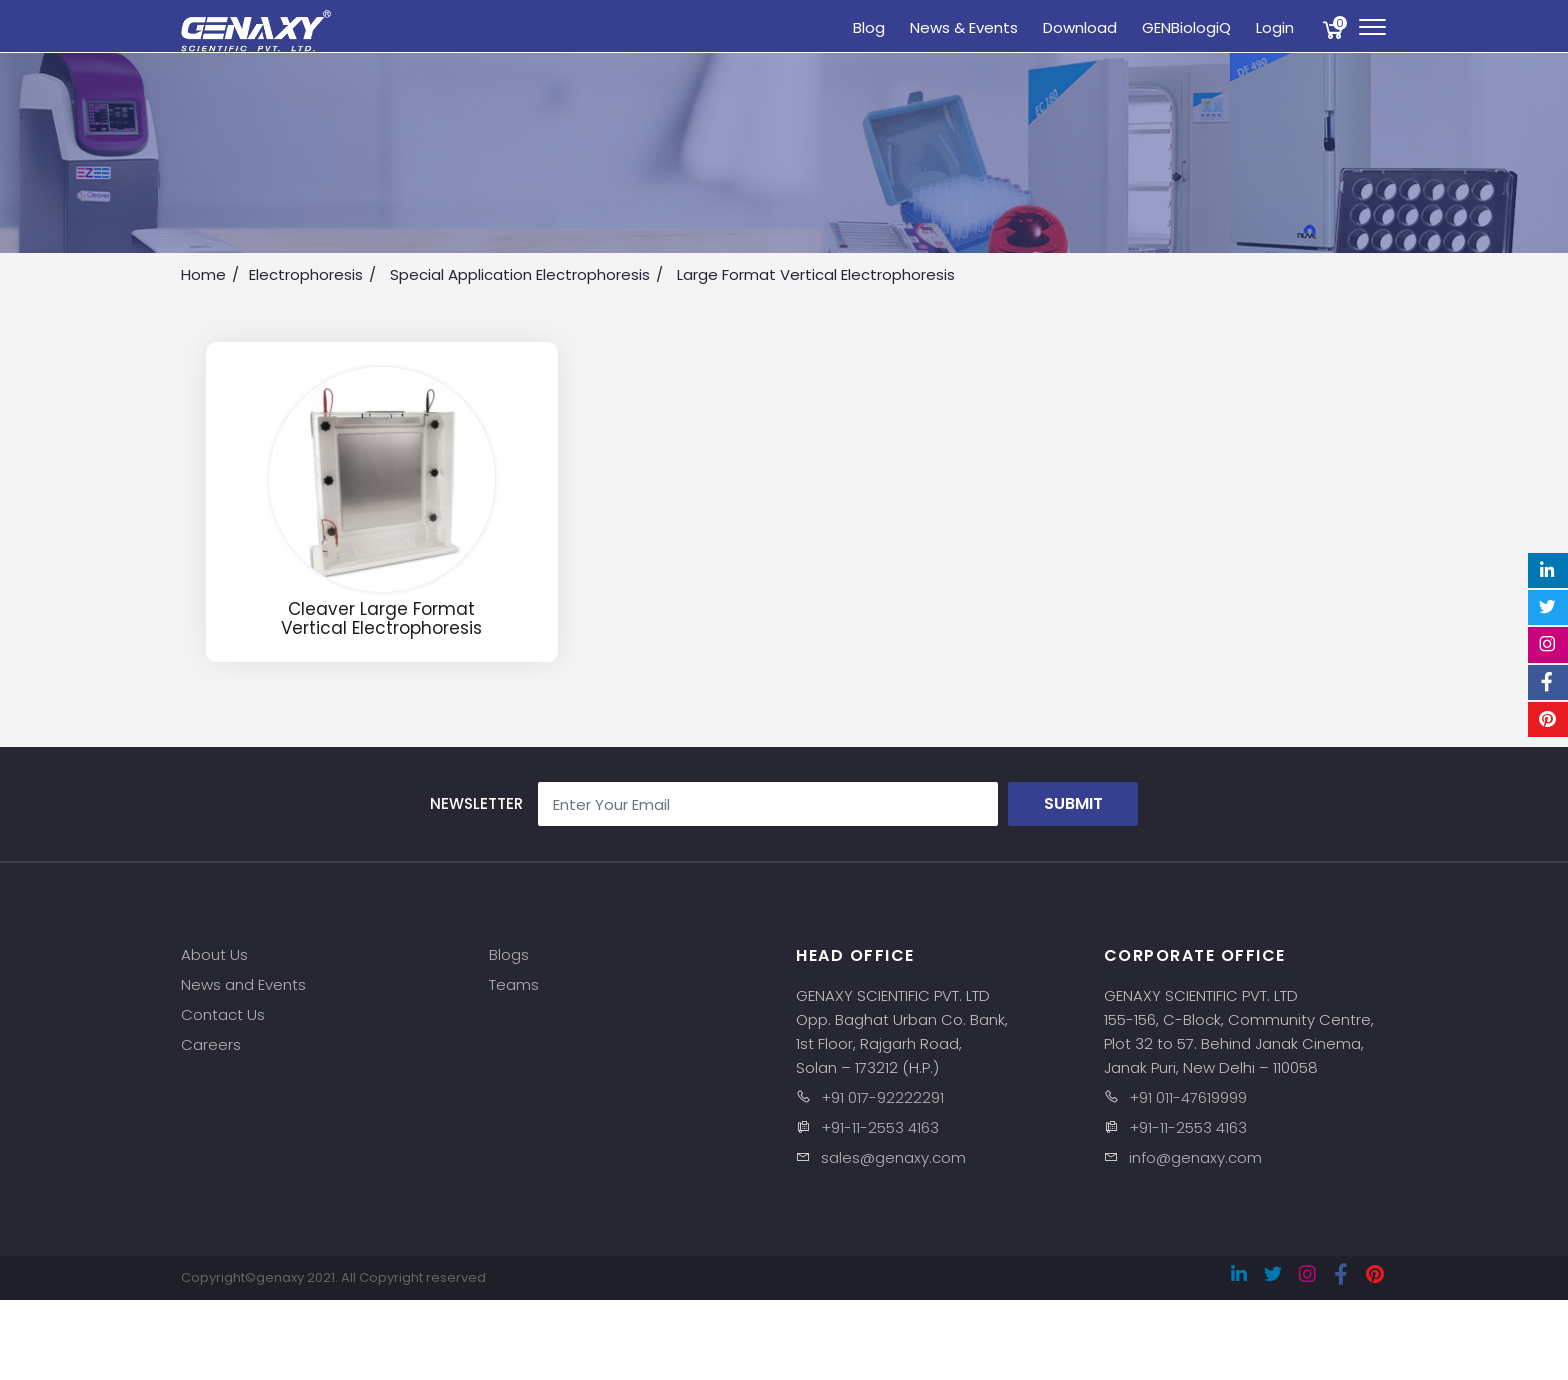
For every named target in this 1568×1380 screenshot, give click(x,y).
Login (1275, 27)
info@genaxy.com (1195, 1157)
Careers (211, 1044)
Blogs (509, 954)
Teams (514, 984)
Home (203, 274)
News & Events (964, 27)
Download (1080, 27)
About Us (214, 954)
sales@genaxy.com (893, 1157)
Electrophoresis (306, 274)
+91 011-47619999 (1188, 1097)
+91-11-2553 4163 (880, 1127)
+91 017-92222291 (882, 1097)
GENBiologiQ (1186, 27)
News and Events (243, 984)
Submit (1073, 803)
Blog (869, 27)
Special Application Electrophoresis (520, 274)
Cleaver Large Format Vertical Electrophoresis (381, 618)
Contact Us (223, 1014)
